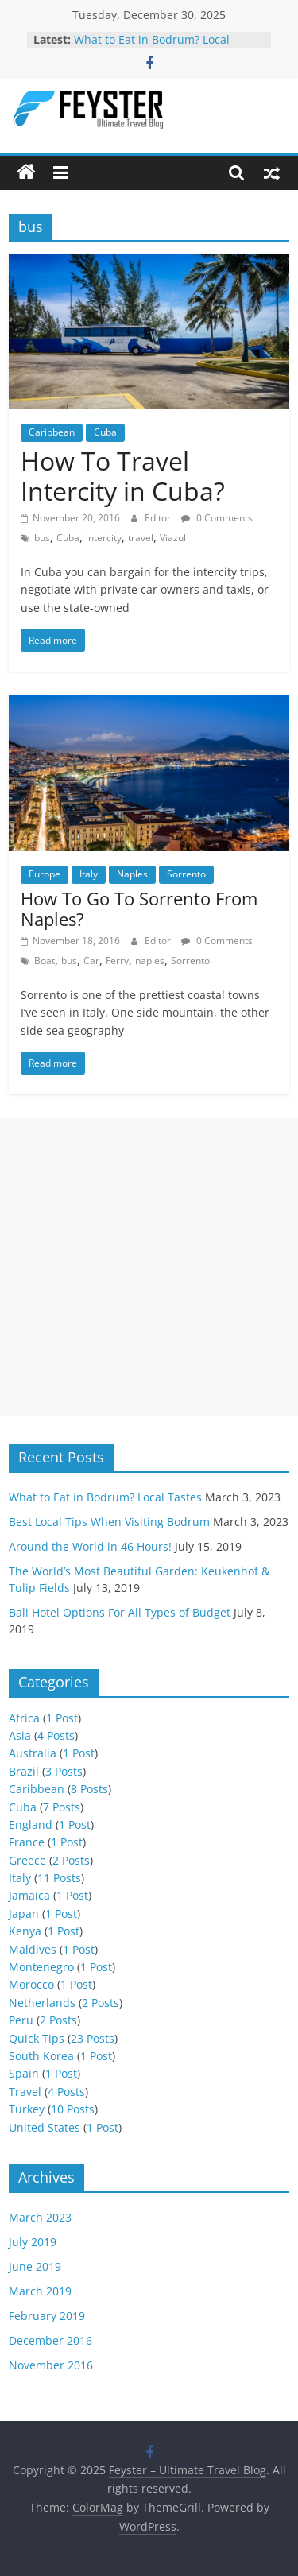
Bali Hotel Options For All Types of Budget (119, 1612)
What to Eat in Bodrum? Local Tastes (105, 1497)
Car (91, 960)
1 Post (62, 1718)
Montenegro (41, 1966)
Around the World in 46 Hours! (90, 1546)
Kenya (25, 1931)
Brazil (24, 1771)
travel (140, 537)
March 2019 (40, 2291)
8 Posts (89, 1788)
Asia (20, 1735)
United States (44, 2127)
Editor (159, 518)
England (30, 1824)
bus (42, 537)
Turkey (27, 2109)
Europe (44, 874)
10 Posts (73, 2109)
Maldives (32, 1949)
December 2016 (50, 2340)
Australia (32, 1753)
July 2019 (32, 2241)
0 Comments (217, 518)
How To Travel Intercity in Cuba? (123, 476)
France (27, 1842)
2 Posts (71, 1860)
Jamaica (29, 1895)
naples (149, 960)
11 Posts (59, 1877)
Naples (132, 874)
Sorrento (186, 874)
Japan (24, 1913)
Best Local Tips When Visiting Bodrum (109, 1521)
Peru (21, 2020)
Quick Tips (36, 2038)
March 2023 (40, 2217)
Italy (88, 874)
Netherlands (42, 2002)
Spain (24, 2073)
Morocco (31, 1984)
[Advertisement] (149, 1267)
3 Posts (64, 1771)
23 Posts (92, 2038)
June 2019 (35, 2266)
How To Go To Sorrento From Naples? (139, 908)
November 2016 (51, 2365)
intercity (104, 537)
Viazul (173, 537)
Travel (25, 2091)
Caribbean (52, 432)
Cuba (105, 432)
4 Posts (56, 1735)
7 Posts (61, 1807)
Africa (24, 1718)
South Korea (41, 2055)
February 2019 (47, 2315)
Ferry (117, 960)
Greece (27, 1860)
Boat (44, 960)
